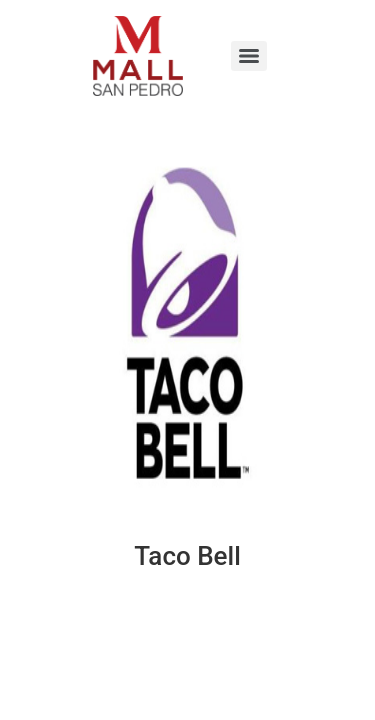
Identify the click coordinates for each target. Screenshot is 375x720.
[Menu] (249, 56)
